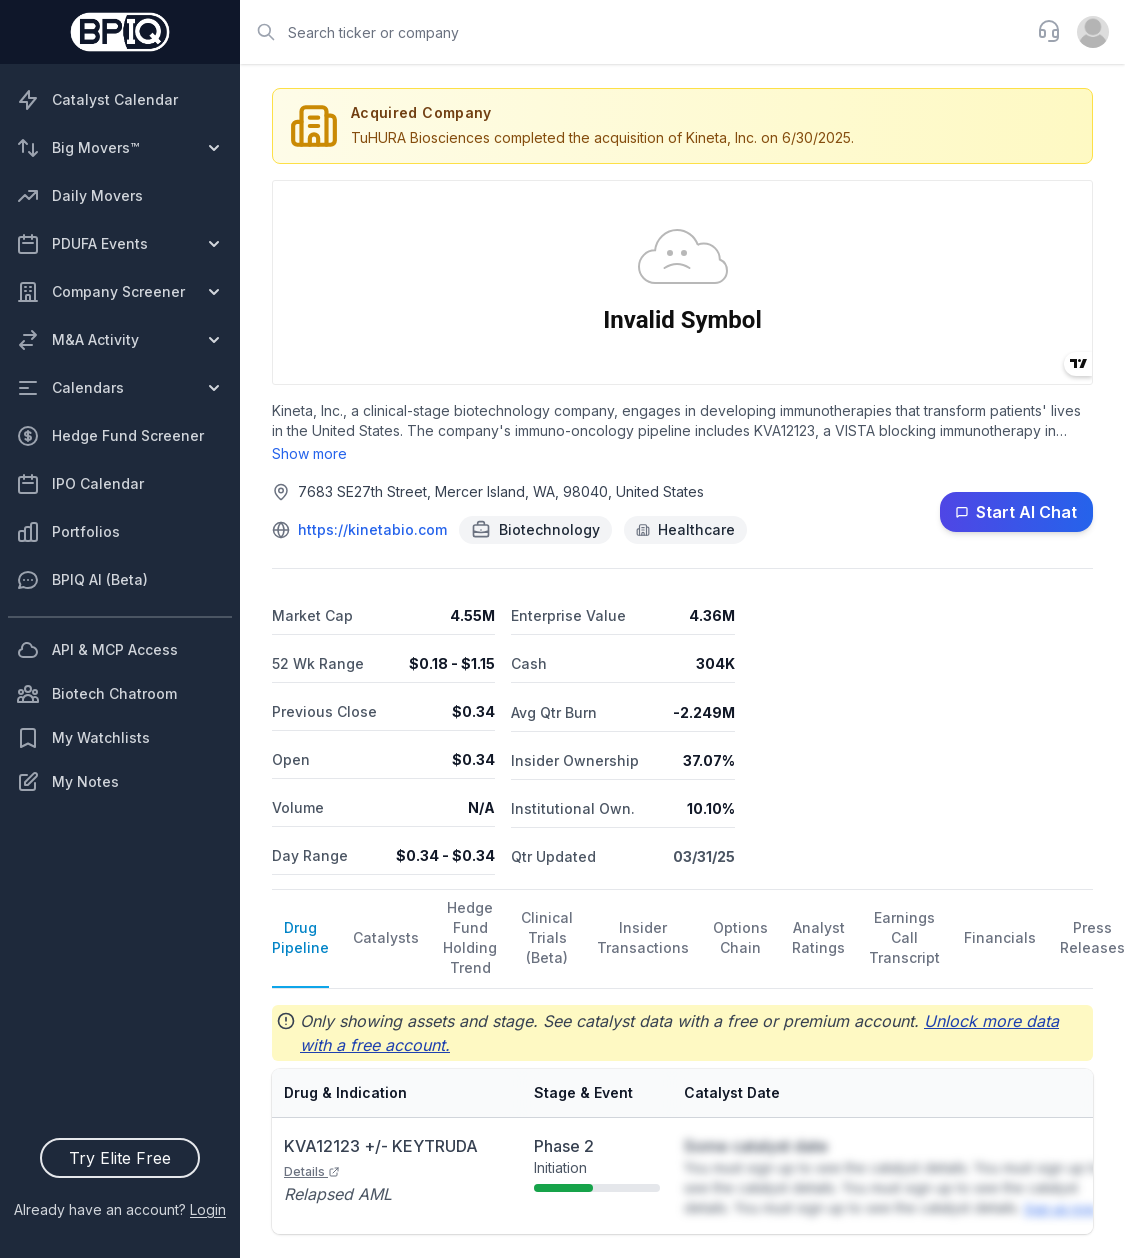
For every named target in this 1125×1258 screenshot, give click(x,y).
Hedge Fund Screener (110, 436)
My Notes (67, 782)
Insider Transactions (643, 937)
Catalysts (386, 937)
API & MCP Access (97, 650)
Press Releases (1092, 937)
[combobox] (632, 32)
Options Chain (740, 937)
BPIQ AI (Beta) (82, 580)
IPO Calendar (80, 484)
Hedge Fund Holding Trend (470, 937)
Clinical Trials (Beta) (547, 937)
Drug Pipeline (300, 937)
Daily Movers (79, 196)
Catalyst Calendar (97, 100)
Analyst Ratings (818, 937)
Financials (1000, 937)
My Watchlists (83, 738)
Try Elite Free (120, 1158)
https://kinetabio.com (372, 529)
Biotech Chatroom (96, 694)
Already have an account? (120, 1209)
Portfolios (68, 532)
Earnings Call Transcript (904, 937)
